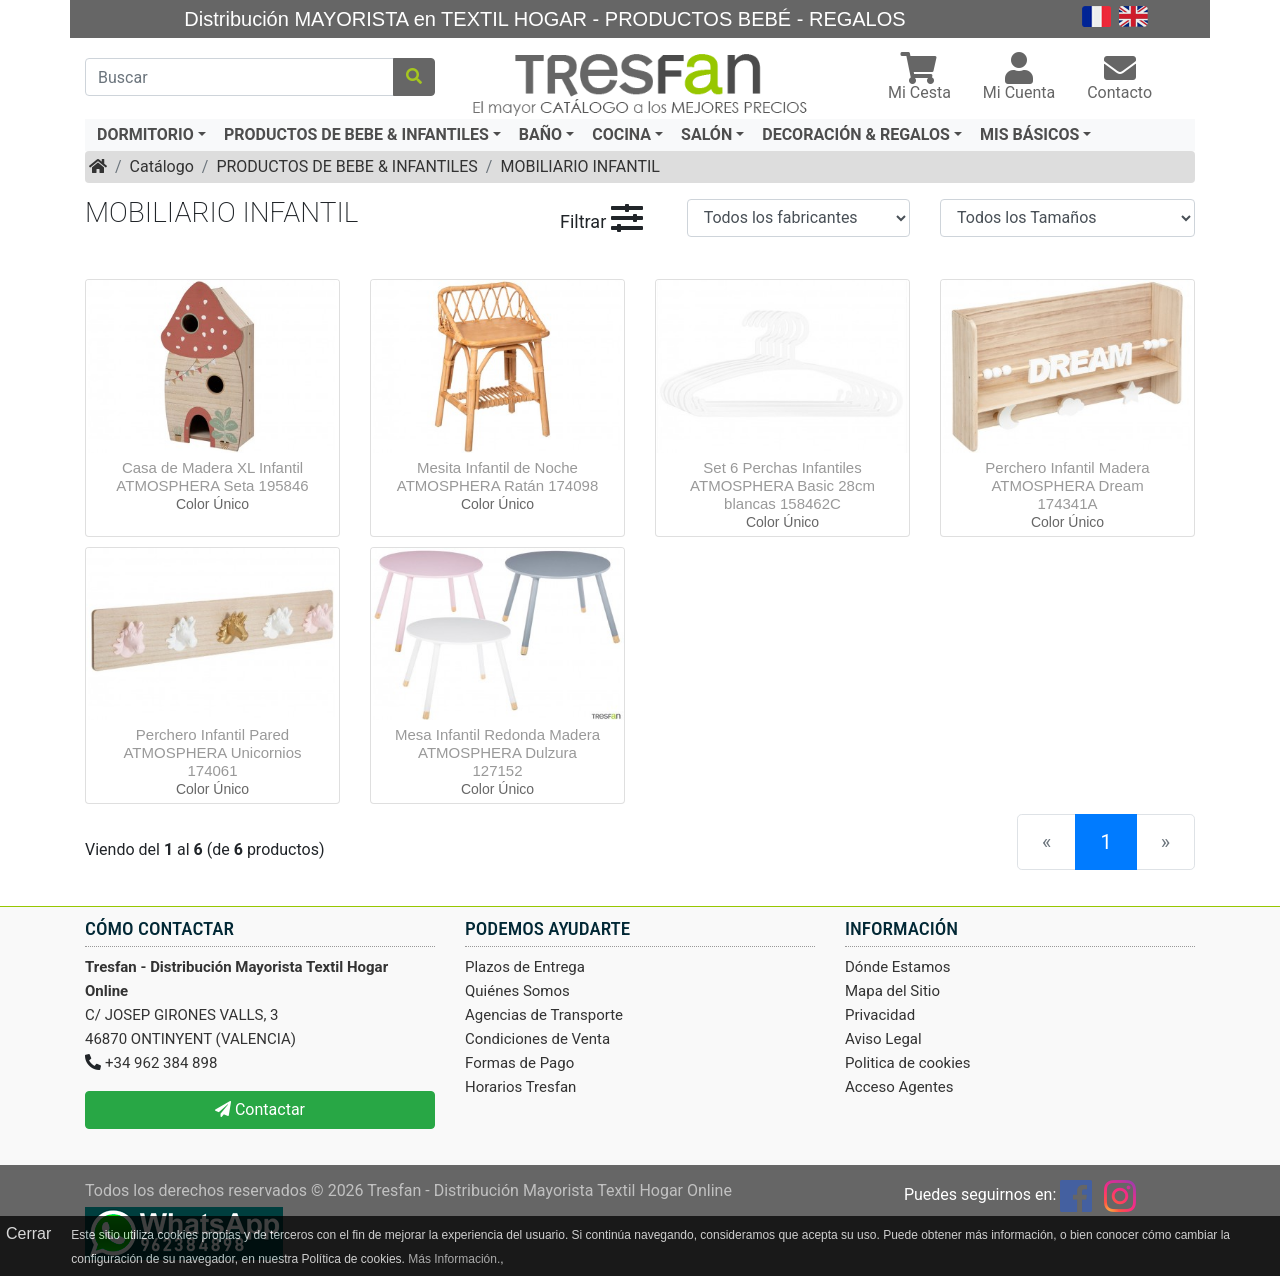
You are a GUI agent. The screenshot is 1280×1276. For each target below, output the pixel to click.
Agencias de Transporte (544, 1015)
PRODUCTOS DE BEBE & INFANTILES (346, 166)
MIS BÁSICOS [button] (1029, 134)
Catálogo (162, 166)
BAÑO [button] (540, 134)
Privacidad (880, 1015)
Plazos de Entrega (525, 967)
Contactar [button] (260, 1109)
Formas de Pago (519, 1063)
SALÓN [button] (706, 134)
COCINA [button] (621, 134)
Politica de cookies (908, 1063)
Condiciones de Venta (537, 1039)
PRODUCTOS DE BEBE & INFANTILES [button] (356, 134)
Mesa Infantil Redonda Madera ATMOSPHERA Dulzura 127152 (497, 752)
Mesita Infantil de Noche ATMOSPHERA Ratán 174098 (498, 476)
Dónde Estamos (898, 967)
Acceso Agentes (899, 1087)
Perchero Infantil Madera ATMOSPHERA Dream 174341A (1067, 485)
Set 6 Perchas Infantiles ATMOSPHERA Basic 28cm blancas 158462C (782, 485)
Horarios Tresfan (520, 1087)
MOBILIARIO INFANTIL (579, 166)
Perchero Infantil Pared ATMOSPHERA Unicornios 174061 (212, 752)
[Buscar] (239, 77)
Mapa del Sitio (892, 991)
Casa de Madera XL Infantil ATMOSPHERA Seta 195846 (212, 476)
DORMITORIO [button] (145, 134)
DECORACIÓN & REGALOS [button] (856, 134)
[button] (919, 78)
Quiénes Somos (517, 991)
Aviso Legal (883, 1039)
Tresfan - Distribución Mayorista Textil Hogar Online (549, 1190)
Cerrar (28, 1233)
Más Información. (454, 1259)
